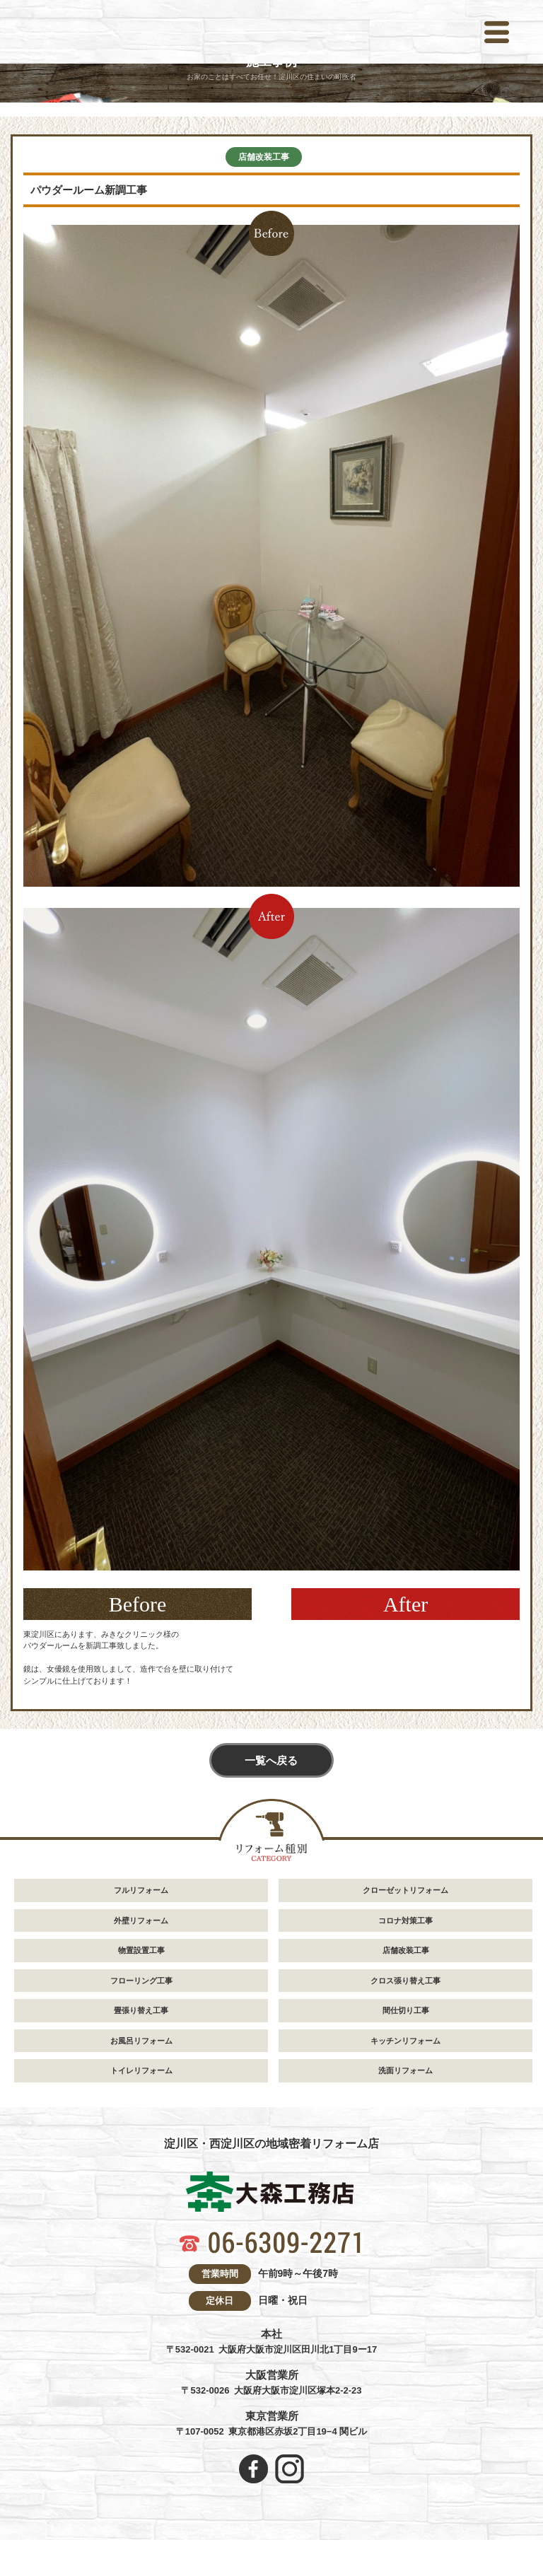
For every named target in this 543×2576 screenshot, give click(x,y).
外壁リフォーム (141, 1921)
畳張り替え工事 (141, 2011)
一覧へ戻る (271, 1762)
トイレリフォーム (141, 2072)
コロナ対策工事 (405, 1921)
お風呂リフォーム (141, 2041)
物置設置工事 (141, 1951)
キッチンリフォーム (405, 2041)
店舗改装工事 (263, 157)
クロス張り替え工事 (405, 1981)
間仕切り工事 (406, 2011)
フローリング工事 (141, 1981)
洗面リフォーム (405, 2072)
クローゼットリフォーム (405, 1891)
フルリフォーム (141, 1891)
